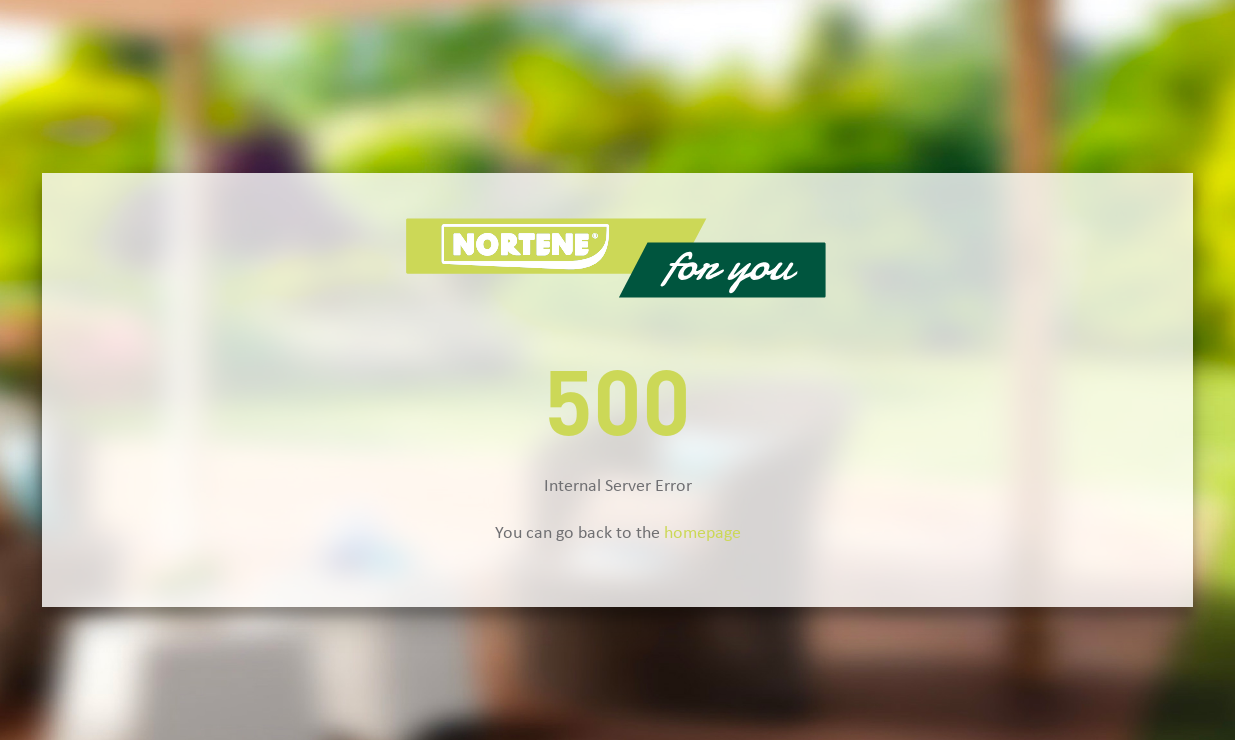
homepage (702, 533)
